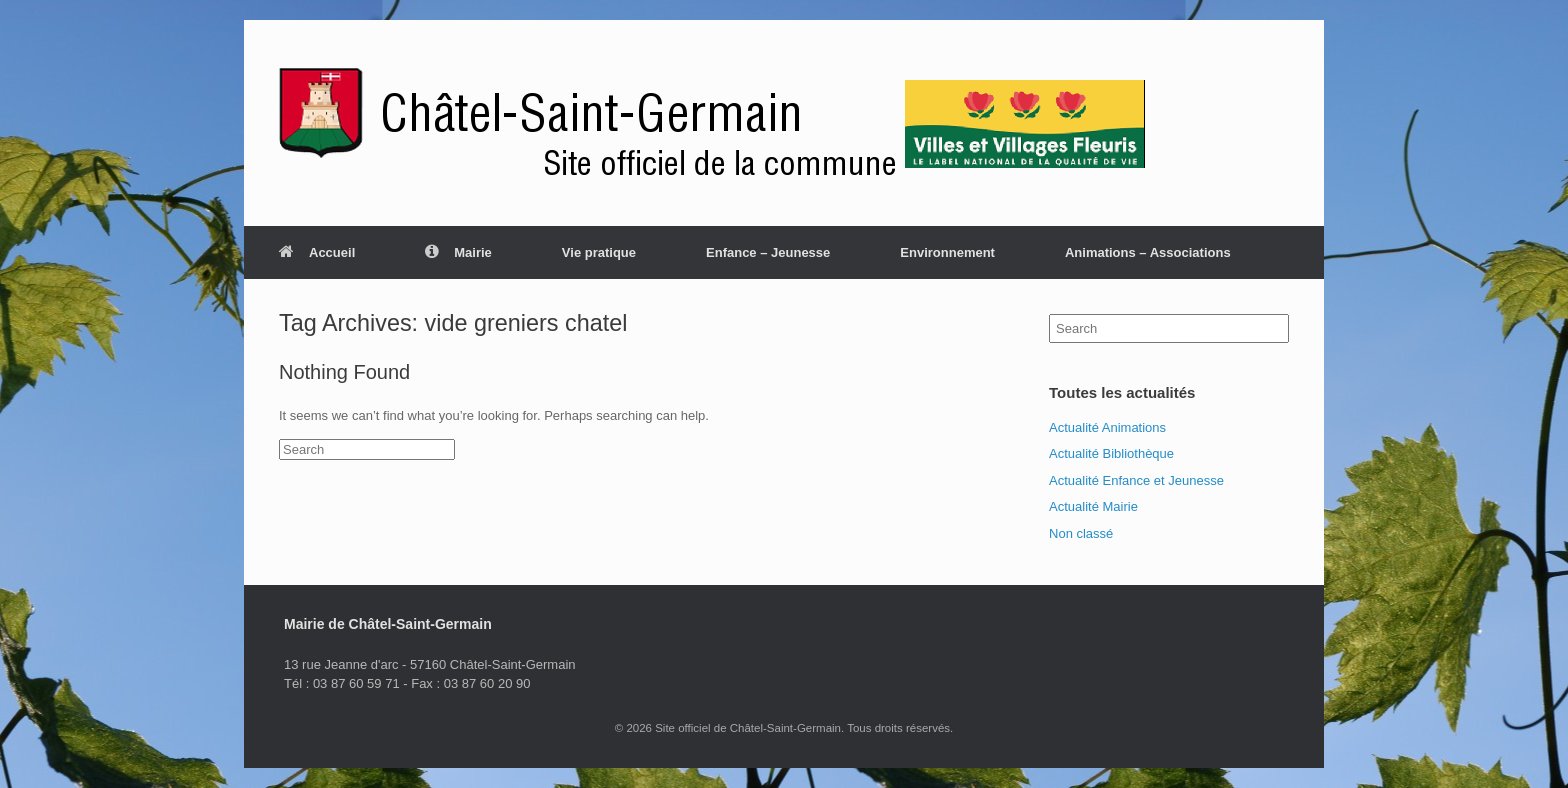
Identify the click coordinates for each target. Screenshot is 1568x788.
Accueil (317, 252)
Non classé (1081, 533)
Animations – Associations (1148, 252)
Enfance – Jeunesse (768, 252)
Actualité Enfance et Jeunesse (1136, 480)
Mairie (458, 252)
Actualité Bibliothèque (1111, 453)
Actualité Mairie (1093, 506)
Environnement (947, 252)
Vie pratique (599, 252)
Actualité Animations (1107, 427)
